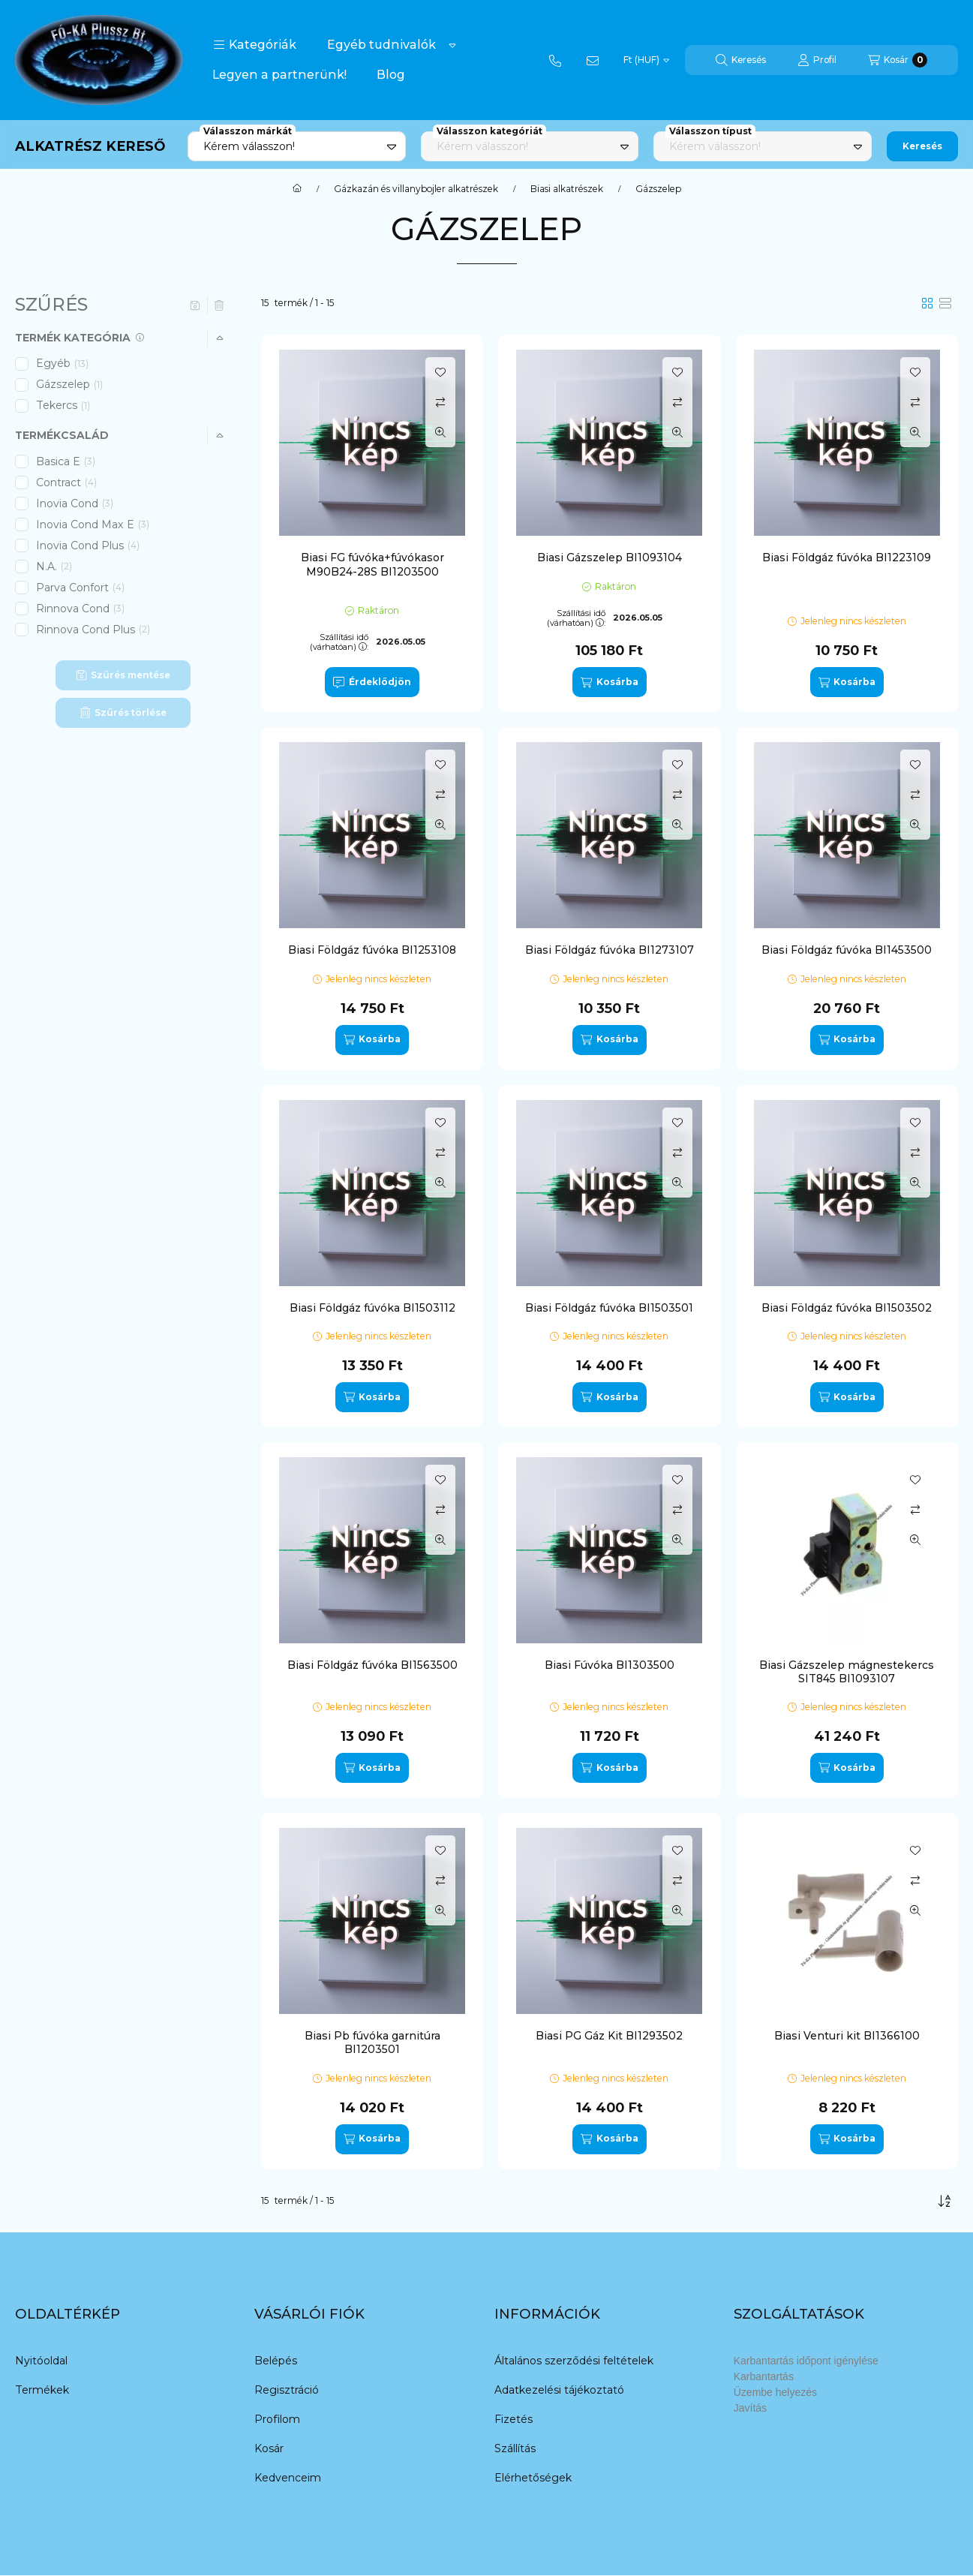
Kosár (269, 2448)
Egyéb (62, 363)
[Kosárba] (609, 682)
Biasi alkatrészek (566, 189)
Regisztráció (286, 2390)
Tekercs (64, 405)
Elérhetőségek (533, 2477)
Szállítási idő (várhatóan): (339, 642)
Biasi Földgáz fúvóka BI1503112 (372, 1308)
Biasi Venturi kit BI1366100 (847, 2035)
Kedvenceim (287, 2477)
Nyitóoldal (41, 2360)
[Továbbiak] (452, 45)
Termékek (42, 2390)
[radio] (945, 303)
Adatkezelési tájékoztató (559, 2390)
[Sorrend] (944, 2201)
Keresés (922, 146)
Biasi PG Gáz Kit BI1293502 (609, 2035)
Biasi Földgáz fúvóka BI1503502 (846, 1308)
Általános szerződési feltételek (573, 2360)
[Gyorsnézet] (440, 432)
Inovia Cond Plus (88, 545)
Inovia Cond (74, 503)
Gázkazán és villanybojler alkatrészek (416, 189)
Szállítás (515, 2448)
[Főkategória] (297, 189)
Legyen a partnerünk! (279, 75)
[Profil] (817, 60)
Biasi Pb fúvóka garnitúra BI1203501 (372, 2042)
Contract (66, 482)
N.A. (54, 566)
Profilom (277, 2419)
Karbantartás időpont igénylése (806, 2361)
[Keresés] (741, 60)
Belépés (275, 2360)
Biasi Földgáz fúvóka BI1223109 (846, 557)
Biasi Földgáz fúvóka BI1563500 (372, 1665)
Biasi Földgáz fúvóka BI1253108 (372, 950)
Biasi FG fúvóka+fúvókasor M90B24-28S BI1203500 (372, 564)
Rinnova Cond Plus (93, 629)
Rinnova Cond (80, 608)
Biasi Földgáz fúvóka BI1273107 (609, 950)
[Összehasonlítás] (440, 402)
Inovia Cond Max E (92, 524)
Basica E (65, 461)
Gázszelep (70, 384)
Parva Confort (80, 587)
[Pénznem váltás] (646, 60)
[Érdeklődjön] (372, 682)
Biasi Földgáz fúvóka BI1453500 (846, 950)
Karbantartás (764, 2376)
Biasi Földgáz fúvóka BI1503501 (609, 1308)
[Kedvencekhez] (440, 372)
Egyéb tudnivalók (381, 45)
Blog (391, 75)
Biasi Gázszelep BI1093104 (609, 557)
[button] (254, 45)
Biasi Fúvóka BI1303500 (609, 1665)
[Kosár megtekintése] (897, 60)
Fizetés (513, 2419)
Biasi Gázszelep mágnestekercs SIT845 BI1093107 (846, 1671)
